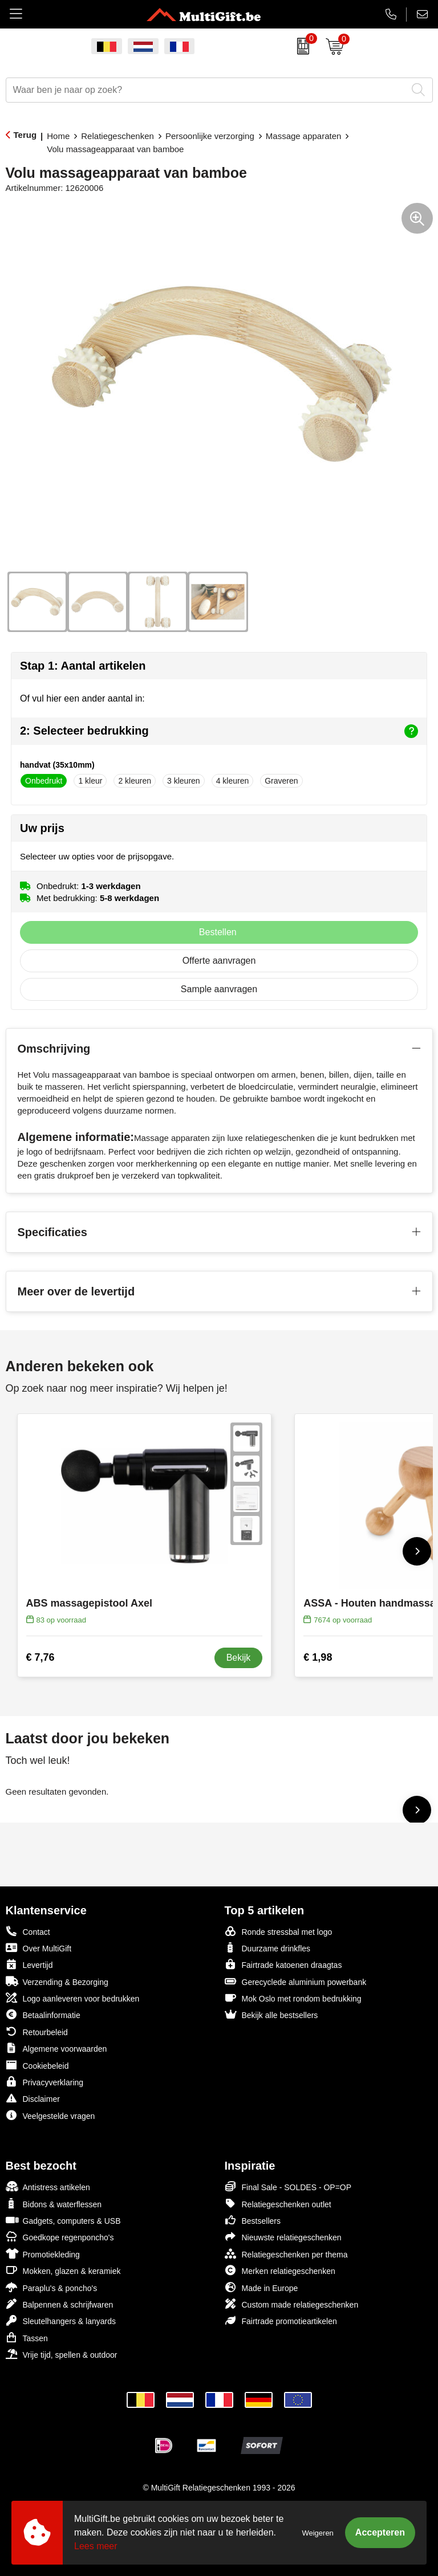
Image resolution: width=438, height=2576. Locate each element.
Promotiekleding (43, 2253)
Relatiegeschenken (117, 136)
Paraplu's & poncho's (52, 2287)
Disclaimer (33, 2098)
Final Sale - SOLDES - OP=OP (288, 2186)
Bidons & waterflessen (54, 2203)
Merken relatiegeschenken (280, 2270)
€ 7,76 (40, 1657)
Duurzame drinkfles (268, 1947)
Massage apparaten (304, 136)
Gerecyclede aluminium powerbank (296, 1981)
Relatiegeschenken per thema (286, 2253)
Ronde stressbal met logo (278, 1931)
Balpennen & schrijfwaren (59, 2303)
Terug (25, 135)
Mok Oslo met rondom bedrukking (293, 1997)
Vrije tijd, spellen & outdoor (61, 2354)
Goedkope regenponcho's (60, 2236)
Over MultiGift (39, 1947)
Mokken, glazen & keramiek (63, 2270)
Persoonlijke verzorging (209, 136)
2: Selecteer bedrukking (219, 731)
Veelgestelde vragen (50, 2115)
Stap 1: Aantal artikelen (82, 665)
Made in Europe (261, 2287)
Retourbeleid (37, 2031)
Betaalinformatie (43, 2014)
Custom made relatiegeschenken (292, 2303)
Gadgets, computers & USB (63, 2220)
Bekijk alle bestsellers (271, 2014)
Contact (28, 1931)
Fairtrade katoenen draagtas (283, 1964)
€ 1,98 (317, 1657)
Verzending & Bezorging (57, 1981)
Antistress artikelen (48, 2186)
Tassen (27, 2337)
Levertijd (29, 1964)
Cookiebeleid (37, 2065)
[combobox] (206, 90)
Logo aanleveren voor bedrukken (73, 1997)
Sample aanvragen (219, 989)
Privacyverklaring (45, 2081)
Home (58, 136)
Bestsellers (253, 2220)
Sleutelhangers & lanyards (61, 2320)
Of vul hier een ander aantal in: (82, 698)
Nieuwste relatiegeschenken (283, 2236)
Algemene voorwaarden (56, 2048)
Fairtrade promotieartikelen (281, 2320)
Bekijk (238, 1657)
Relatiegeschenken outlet (278, 2203)
